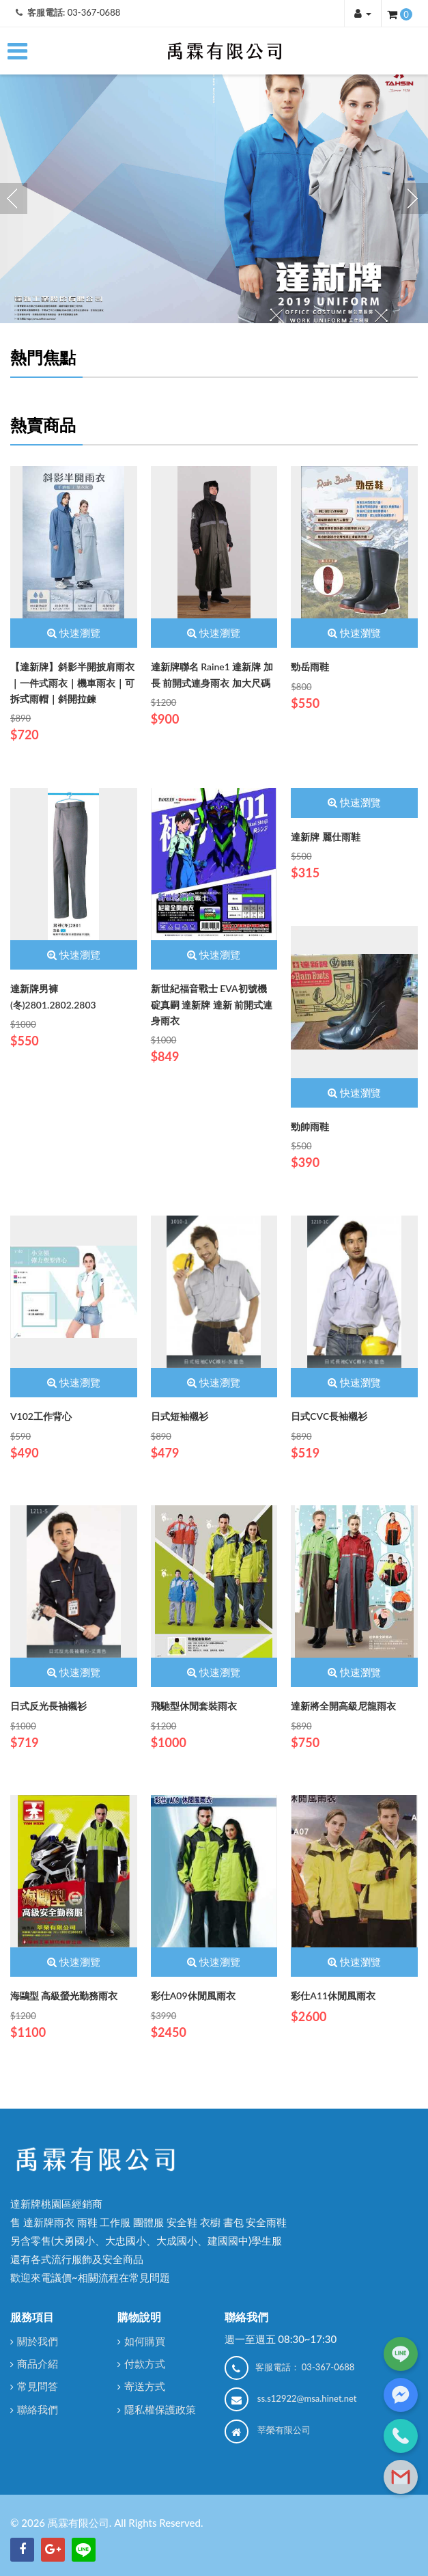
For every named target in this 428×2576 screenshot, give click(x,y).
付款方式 (144, 2363)
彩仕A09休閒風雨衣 (193, 1995)
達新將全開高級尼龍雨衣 (343, 1706)
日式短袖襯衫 (179, 1416)
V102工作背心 (41, 1416)
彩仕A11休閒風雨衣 (333, 1995)
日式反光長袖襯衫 (48, 1706)
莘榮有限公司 (284, 2429)
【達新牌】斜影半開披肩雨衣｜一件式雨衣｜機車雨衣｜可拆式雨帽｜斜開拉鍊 (72, 682)
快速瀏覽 (73, 633)
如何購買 (144, 2341)
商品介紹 (37, 2363)
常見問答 (37, 2386)
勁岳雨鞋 (310, 666)
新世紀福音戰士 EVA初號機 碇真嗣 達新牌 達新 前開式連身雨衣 (211, 1004)
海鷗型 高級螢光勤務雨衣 (64, 1995)
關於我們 (37, 2341)
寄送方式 (144, 2386)
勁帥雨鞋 (310, 1126)
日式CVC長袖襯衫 (329, 1416)
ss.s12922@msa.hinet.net (307, 2398)
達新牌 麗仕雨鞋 (325, 836)
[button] (363, 13)
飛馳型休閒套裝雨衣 (194, 1706)
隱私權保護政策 (160, 2409)
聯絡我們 (37, 2409)
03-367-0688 (94, 12)
